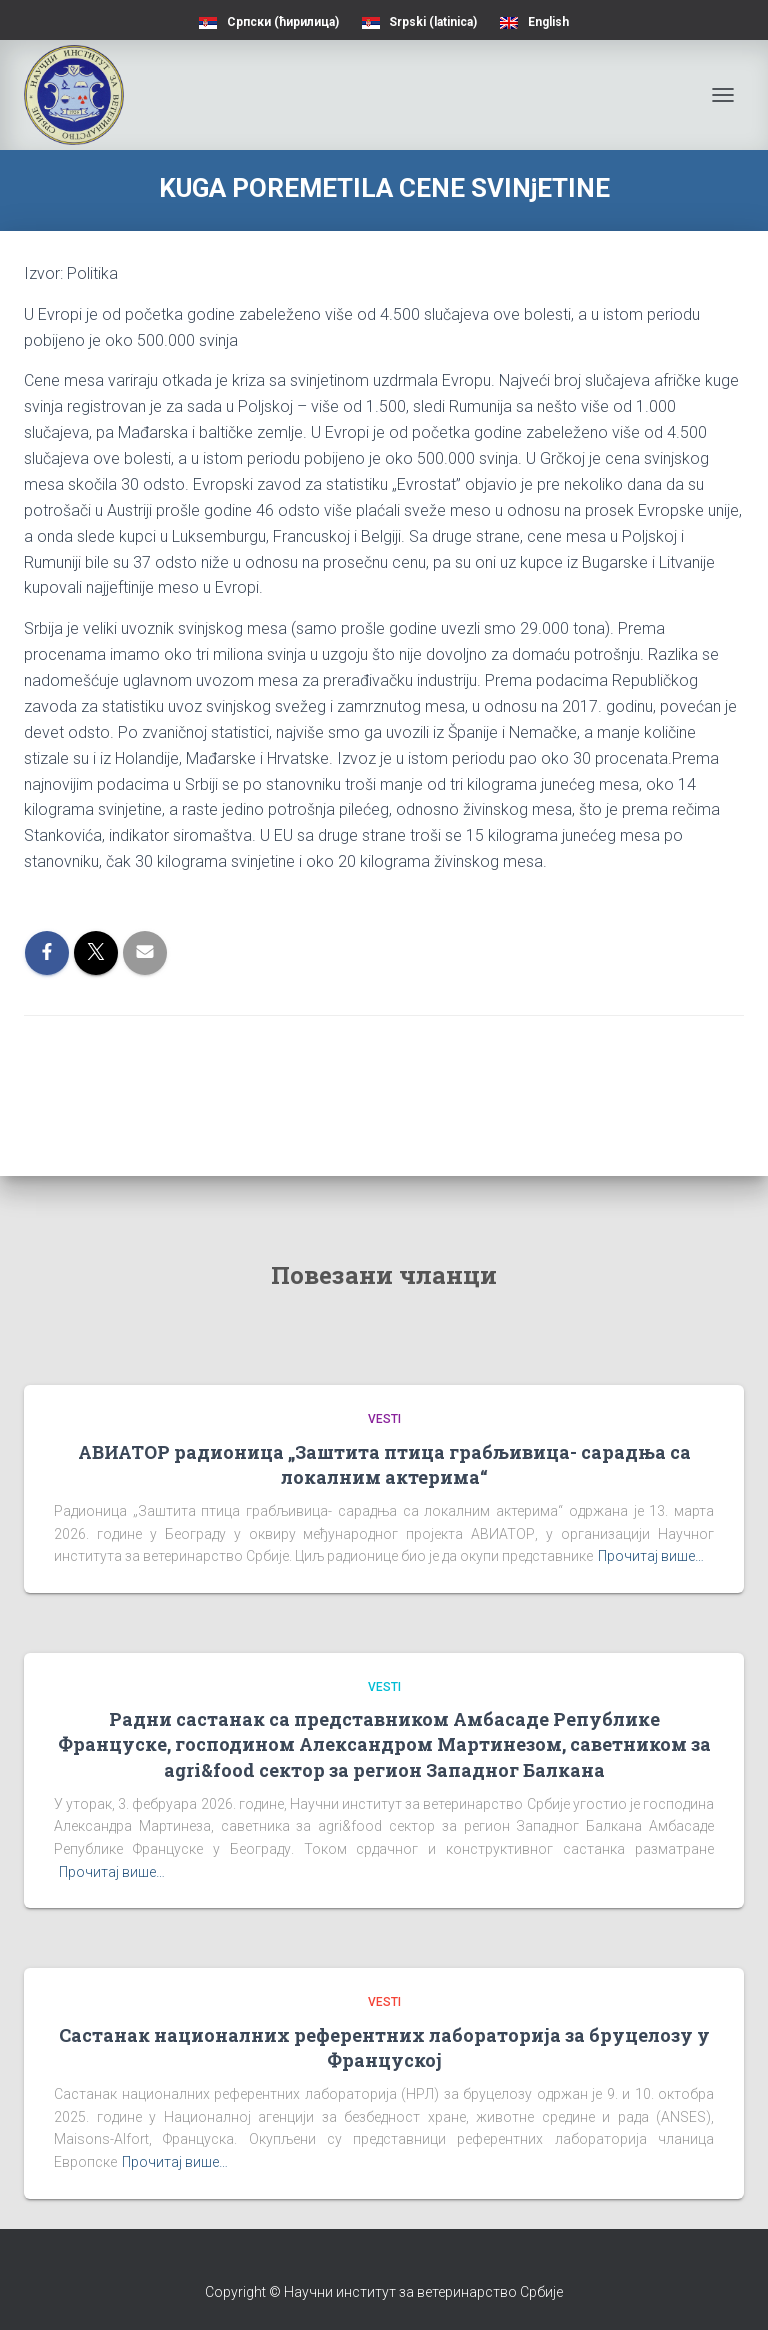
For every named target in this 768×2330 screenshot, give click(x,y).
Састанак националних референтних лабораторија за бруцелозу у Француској (384, 2047)
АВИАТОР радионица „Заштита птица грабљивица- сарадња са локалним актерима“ (384, 1464)
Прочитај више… (651, 1556)
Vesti (384, 1419)
